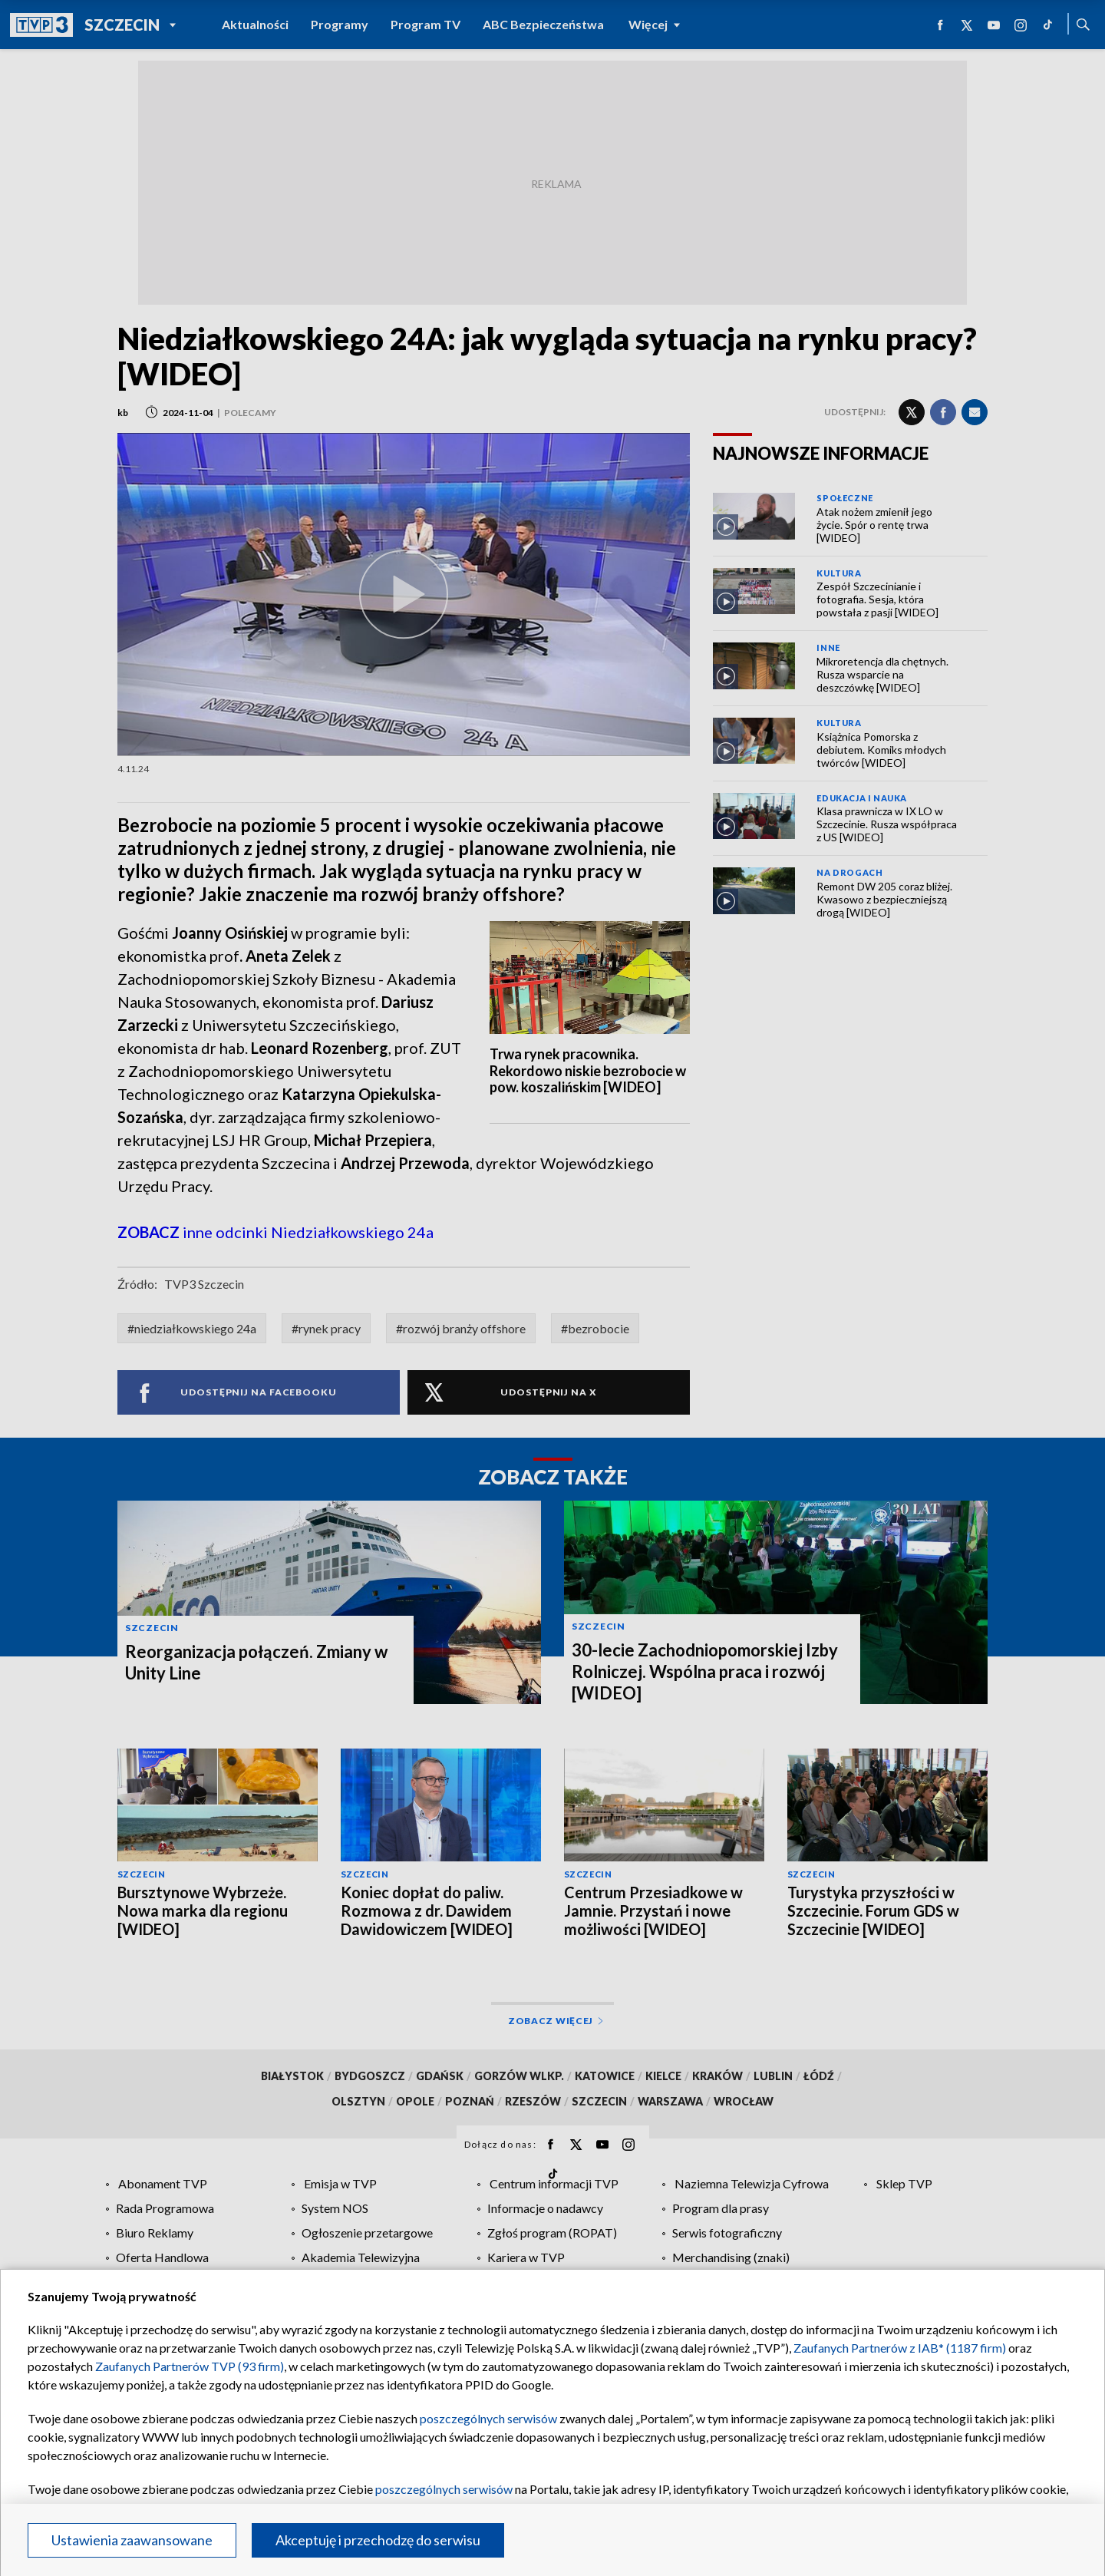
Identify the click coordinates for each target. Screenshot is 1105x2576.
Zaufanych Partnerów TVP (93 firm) (189, 2366)
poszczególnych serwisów (488, 2418)
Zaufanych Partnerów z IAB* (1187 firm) (899, 2347)
